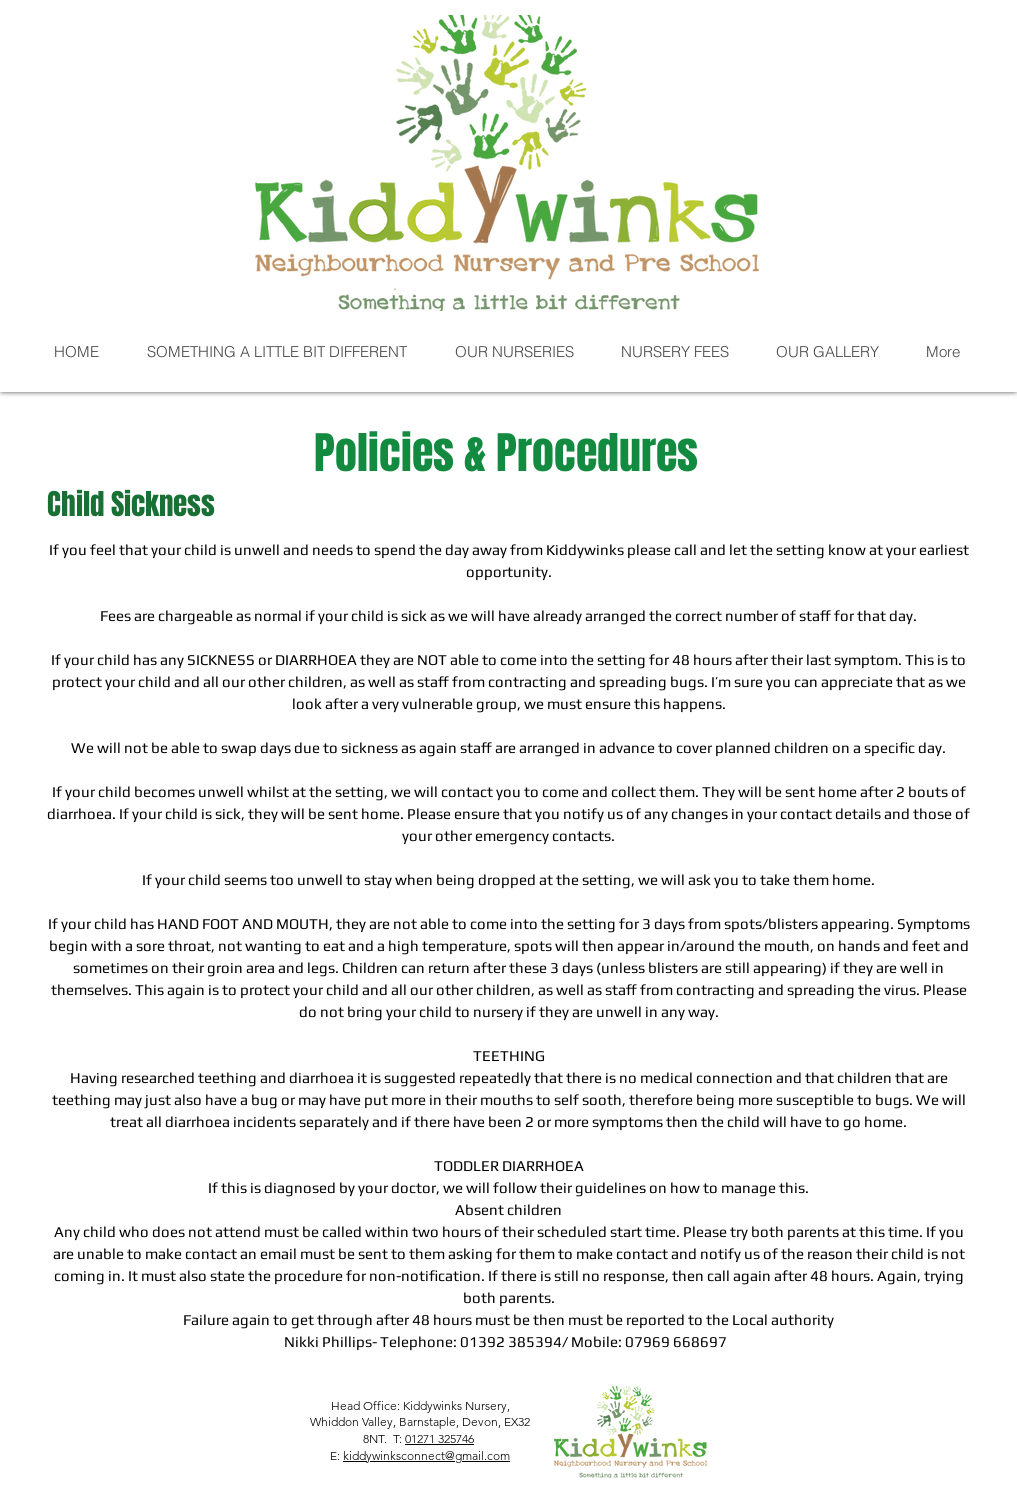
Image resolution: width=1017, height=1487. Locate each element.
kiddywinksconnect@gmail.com (426, 1455)
